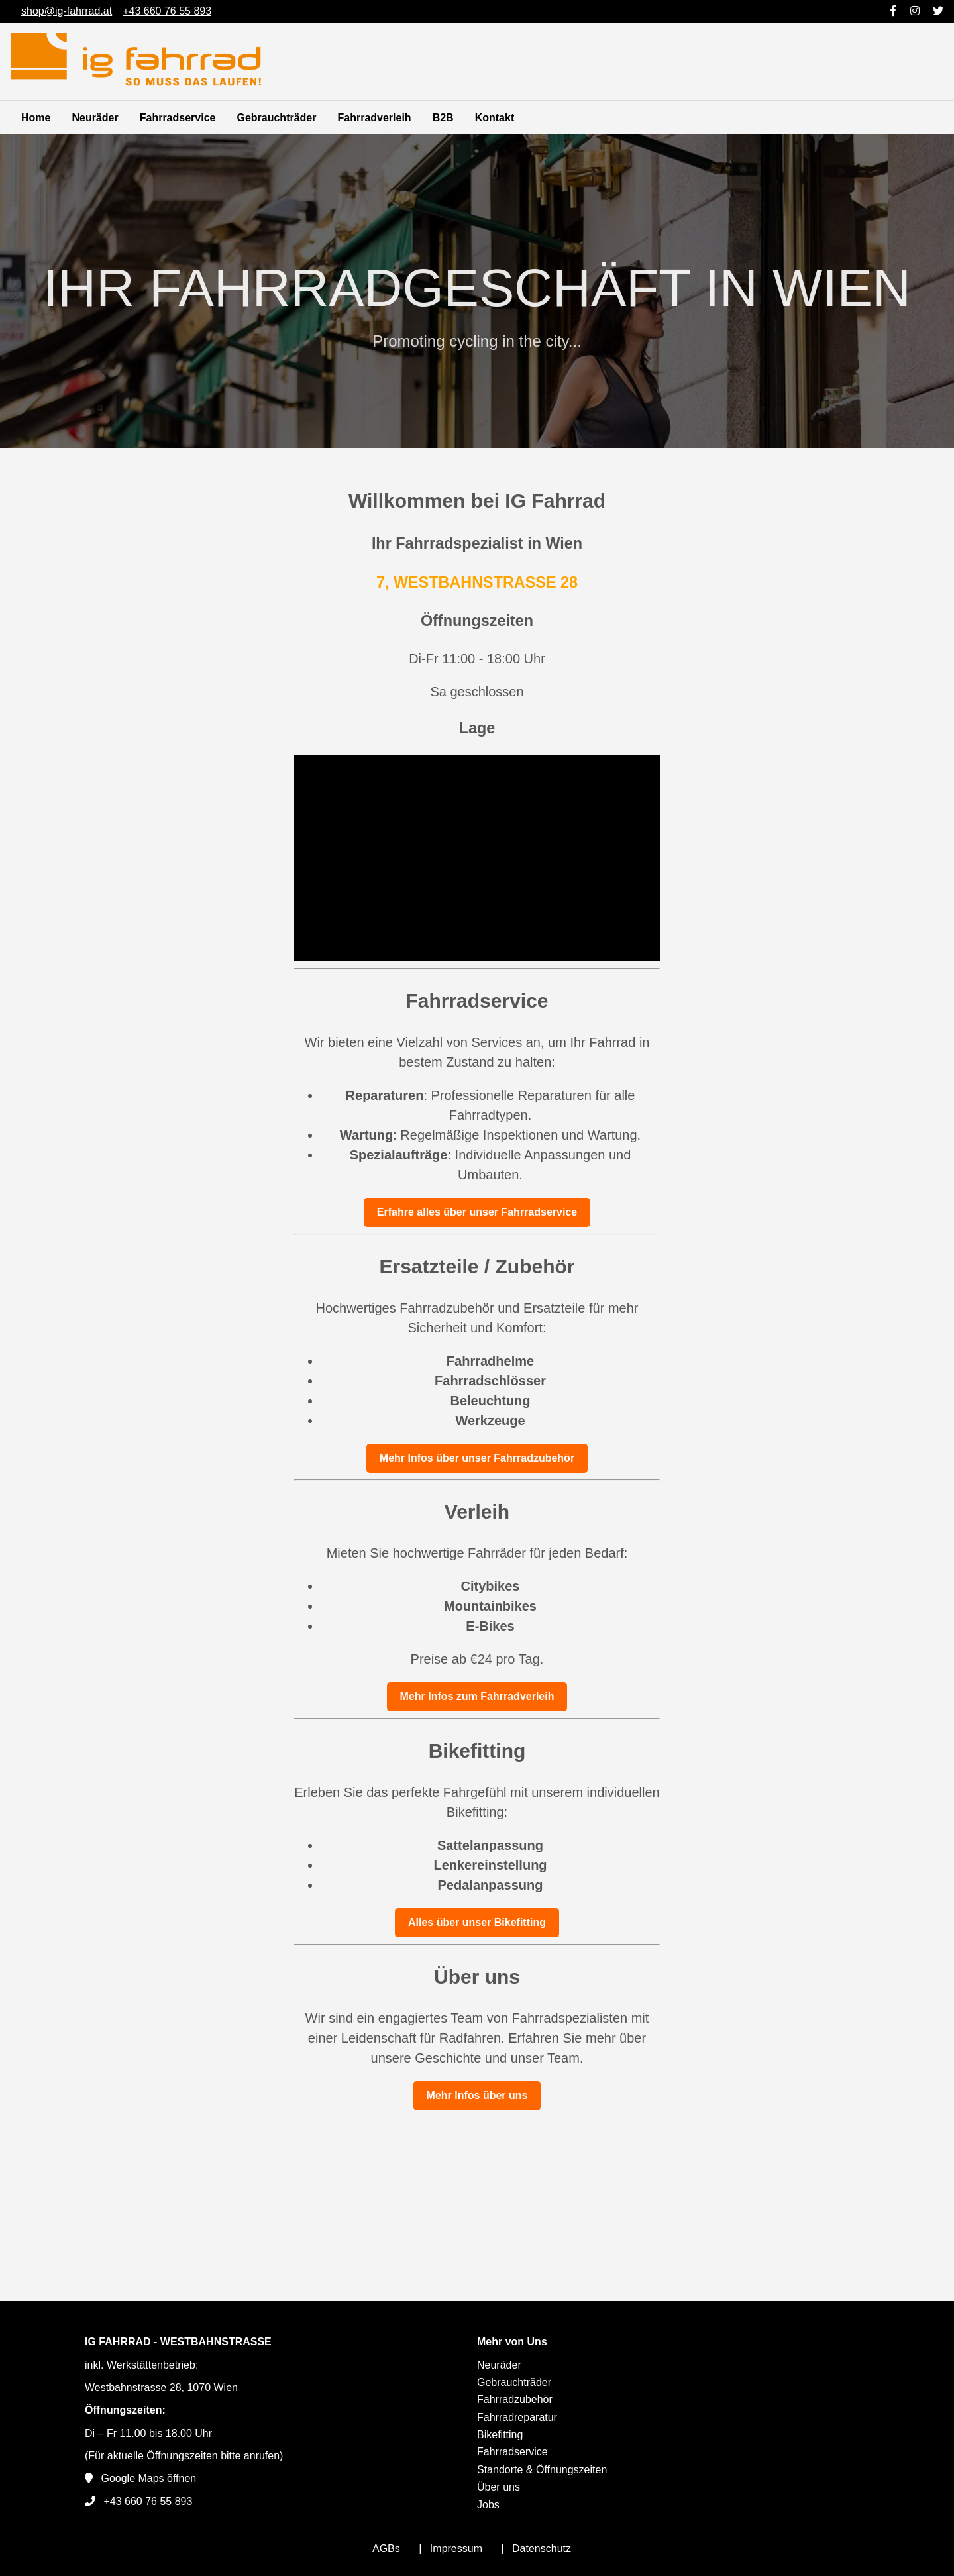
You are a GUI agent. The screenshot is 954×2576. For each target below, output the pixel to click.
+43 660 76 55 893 (147, 2501)
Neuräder (95, 117)
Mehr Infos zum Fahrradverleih (477, 1696)
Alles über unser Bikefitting (477, 1922)
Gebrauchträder (276, 117)
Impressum (456, 2548)
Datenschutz (541, 2548)
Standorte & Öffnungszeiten (542, 2469)
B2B (443, 117)
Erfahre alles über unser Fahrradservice (477, 1212)
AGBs (386, 2548)
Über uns (498, 2487)
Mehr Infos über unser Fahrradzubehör (477, 1458)
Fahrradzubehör (515, 2399)
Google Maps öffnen (148, 2478)
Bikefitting (500, 2434)
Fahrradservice (178, 117)
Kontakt (495, 117)
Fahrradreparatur (517, 2417)
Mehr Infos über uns (477, 2095)
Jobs (488, 2504)
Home (35, 117)
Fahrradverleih (374, 117)
